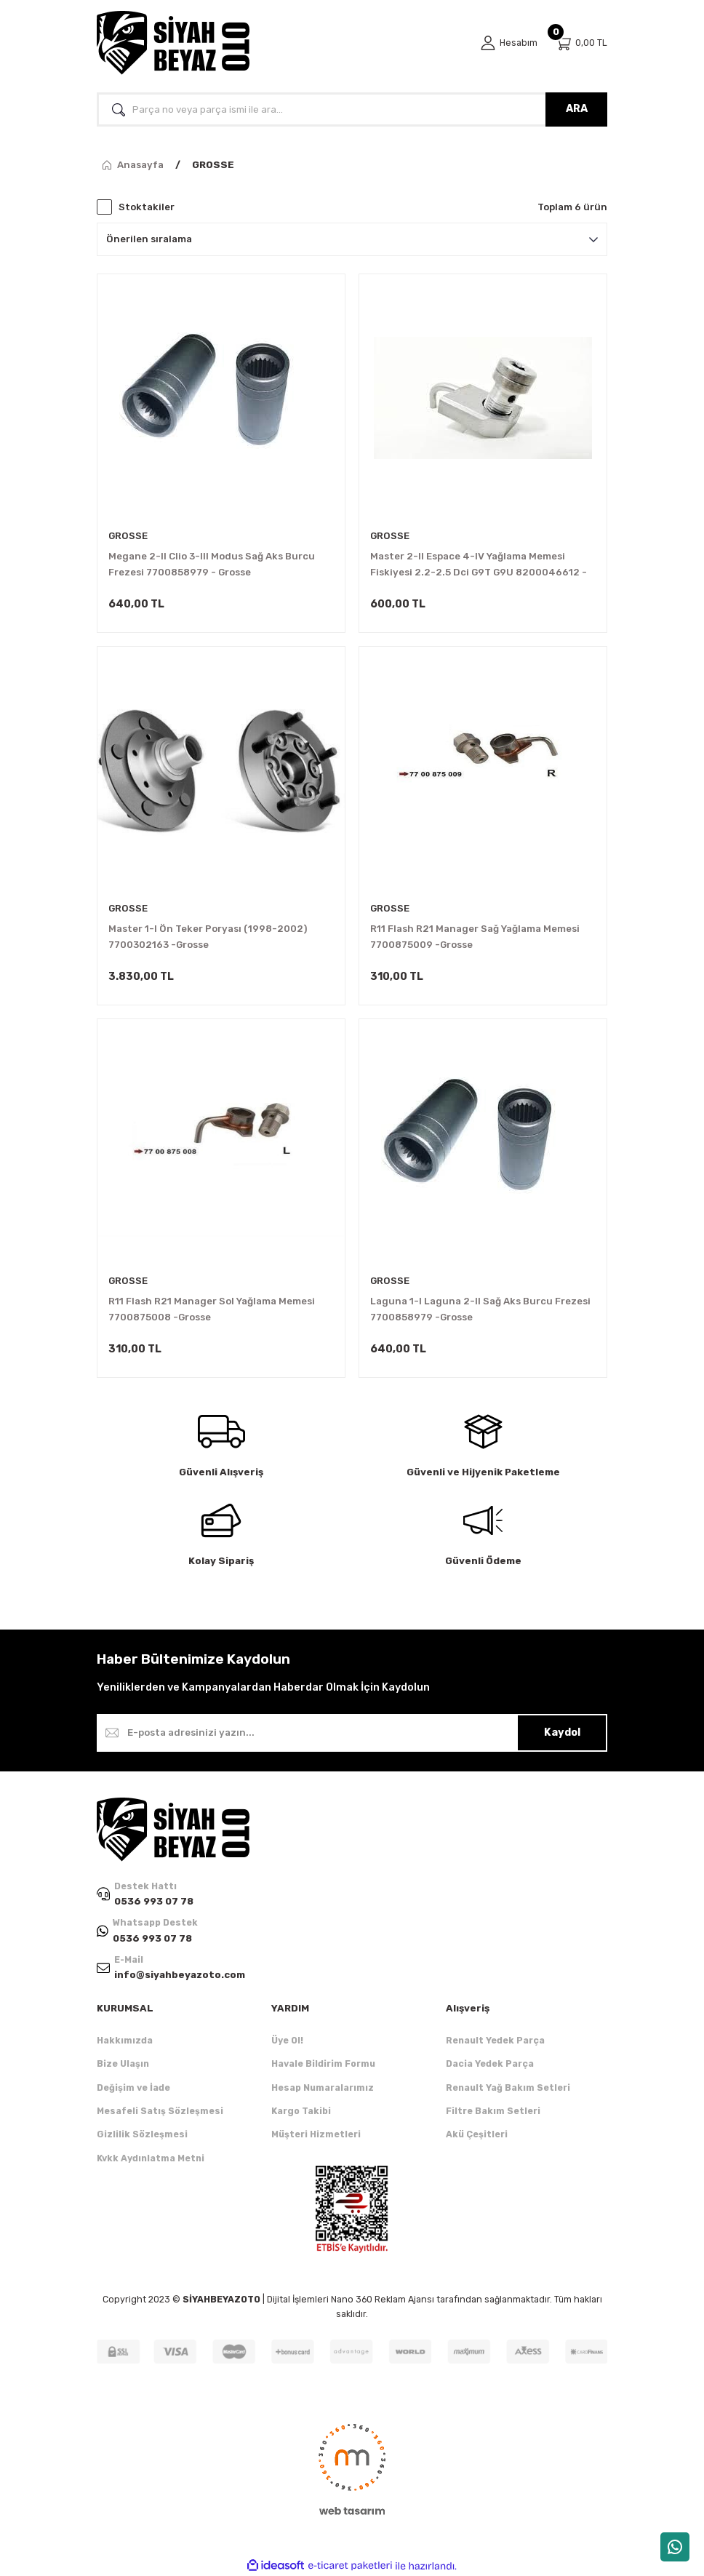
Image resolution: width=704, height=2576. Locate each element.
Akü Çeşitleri (477, 2134)
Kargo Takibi (301, 2110)
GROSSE (213, 164)
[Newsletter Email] (352, 1733)
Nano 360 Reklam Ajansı (382, 2299)
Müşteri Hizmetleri (316, 2134)
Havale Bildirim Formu (323, 2063)
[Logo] (173, 43)
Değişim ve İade (133, 2087)
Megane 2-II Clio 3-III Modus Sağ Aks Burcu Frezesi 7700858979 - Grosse (211, 564)
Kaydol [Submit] (562, 1732)
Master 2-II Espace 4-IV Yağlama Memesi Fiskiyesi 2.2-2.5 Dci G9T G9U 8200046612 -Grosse (478, 566)
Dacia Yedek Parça (490, 2063)
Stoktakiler (147, 207)
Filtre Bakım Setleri (493, 2110)
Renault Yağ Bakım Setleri (508, 2087)
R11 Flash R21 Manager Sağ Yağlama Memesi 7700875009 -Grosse (475, 936)
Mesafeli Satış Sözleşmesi (160, 2110)
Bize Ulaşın (123, 2063)
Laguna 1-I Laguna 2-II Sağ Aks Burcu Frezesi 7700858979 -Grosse (480, 1309)
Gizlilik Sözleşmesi (142, 2134)
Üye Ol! (287, 2040)
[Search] (352, 109)
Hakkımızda (125, 2040)
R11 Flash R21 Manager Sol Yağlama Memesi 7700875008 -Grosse (211, 1309)
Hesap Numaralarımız (322, 2087)
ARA (577, 109)
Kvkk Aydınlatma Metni (150, 2158)
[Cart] (581, 43)
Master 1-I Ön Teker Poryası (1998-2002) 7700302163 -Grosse (207, 936)
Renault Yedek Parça (495, 2040)
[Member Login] (509, 43)
